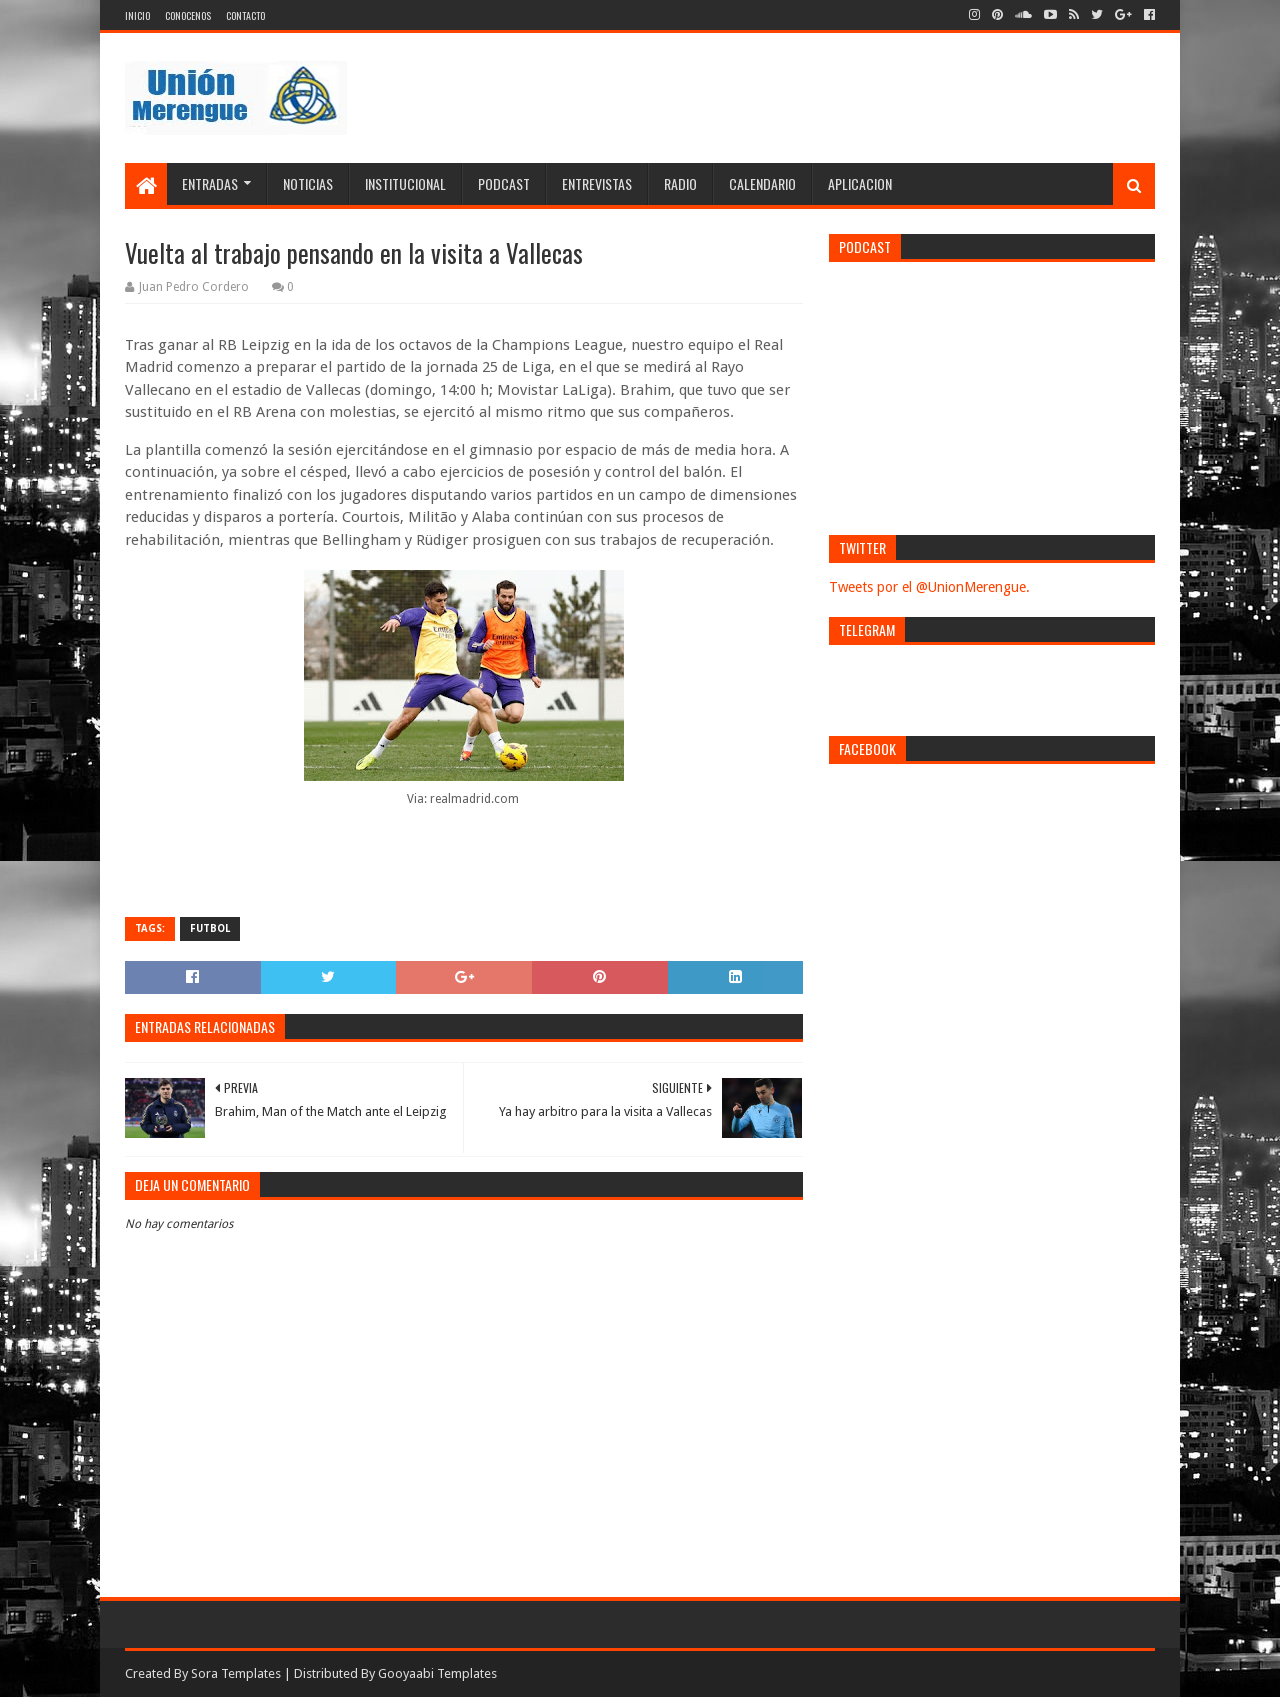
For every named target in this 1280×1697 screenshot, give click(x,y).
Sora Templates (236, 1673)
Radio (680, 183)
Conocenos (188, 15)
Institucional (405, 183)
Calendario (762, 183)
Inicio (137, 15)
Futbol (210, 928)
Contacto (245, 15)
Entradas (210, 183)
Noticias (308, 183)
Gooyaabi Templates (437, 1673)
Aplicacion (860, 183)
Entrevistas (597, 183)
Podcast (504, 183)
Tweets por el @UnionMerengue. (929, 587)
